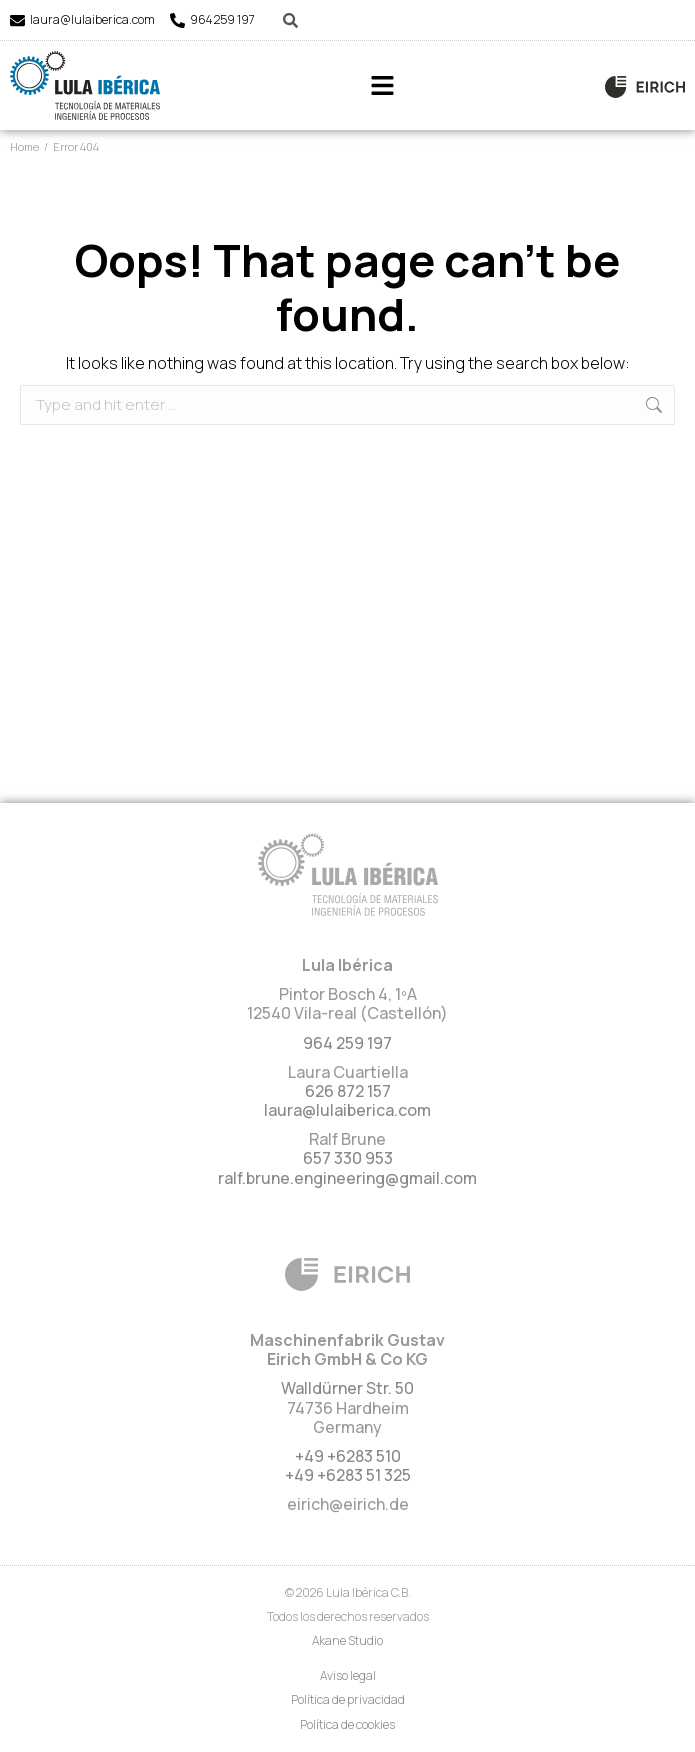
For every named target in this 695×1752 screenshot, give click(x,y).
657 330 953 (348, 1158)
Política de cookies (347, 1724)
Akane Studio (347, 1640)
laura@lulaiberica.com (92, 19)
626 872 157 (348, 1091)
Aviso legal (348, 1675)
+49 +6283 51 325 (348, 1475)
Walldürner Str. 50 (347, 1388)
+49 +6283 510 (348, 1456)
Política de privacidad (348, 1699)
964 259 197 (222, 19)
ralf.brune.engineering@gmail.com (347, 1178)
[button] (382, 85)
